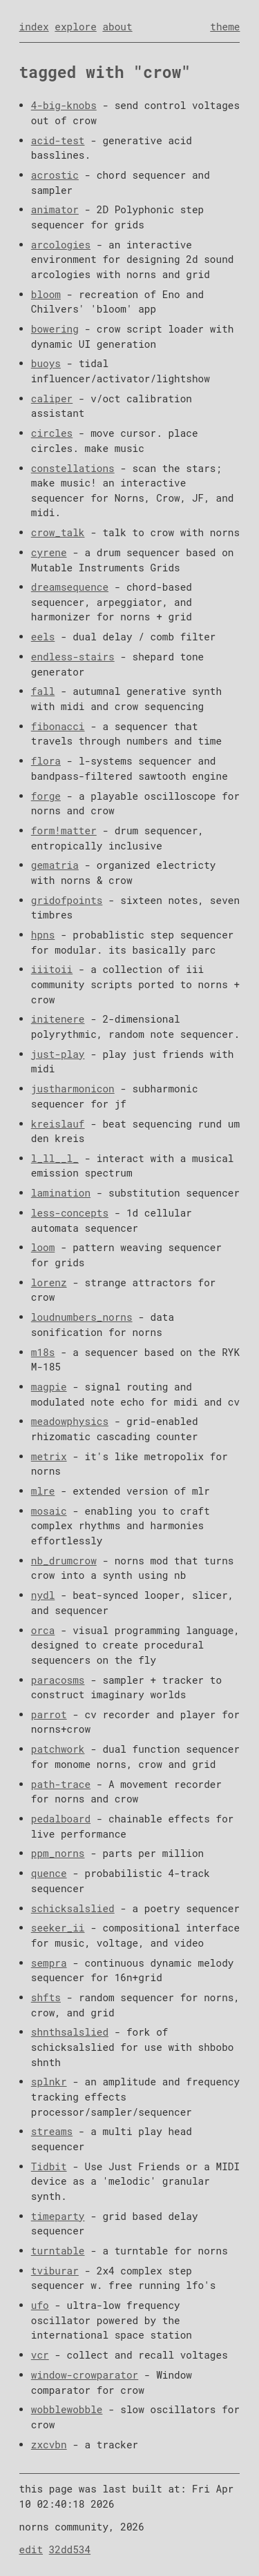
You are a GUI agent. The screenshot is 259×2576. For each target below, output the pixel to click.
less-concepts (69, 1212)
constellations (73, 468)
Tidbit (49, 2166)
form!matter (64, 830)
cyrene (49, 552)
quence (49, 1873)
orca (43, 1630)
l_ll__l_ (55, 1158)
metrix (49, 1456)
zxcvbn (49, 2444)
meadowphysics (69, 1421)
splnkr (49, 2081)
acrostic (55, 174)
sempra (49, 1962)
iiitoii (52, 969)
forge (46, 796)
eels (43, 636)
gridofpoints (67, 900)
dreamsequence (69, 586)
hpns (43, 934)
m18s (43, 1352)
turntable (58, 2250)
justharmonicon (73, 1088)
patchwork (58, 1749)
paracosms (58, 1680)
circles (52, 433)
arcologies (60, 244)
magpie (49, 1386)
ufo (40, 2305)
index (34, 26)
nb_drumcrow (64, 1560)
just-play (58, 1054)
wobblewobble (67, 2409)
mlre (43, 1490)
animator (55, 209)
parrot (49, 1714)
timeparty (58, 2216)
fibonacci (58, 726)
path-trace (60, 1784)
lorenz (49, 1282)
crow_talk (58, 532)
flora (46, 760)
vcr (40, 2354)
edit (31, 2549)
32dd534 (69, 2549)
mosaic (49, 1510)
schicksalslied (73, 1908)
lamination (60, 1192)
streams (52, 2131)
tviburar (55, 2270)
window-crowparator (84, 2374)
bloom (46, 294)
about (117, 26)
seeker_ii (58, 1927)
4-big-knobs (64, 105)
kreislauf (58, 1123)
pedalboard (60, 1818)
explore (75, 26)
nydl (43, 1595)
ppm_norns (58, 1853)
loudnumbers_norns (82, 1317)
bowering (55, 328)
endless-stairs (73, 656)
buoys (46, 363)
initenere (58, 1018)
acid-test (58, 140)
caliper (52, 398)
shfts (46, 1997)
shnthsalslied (69, 2031)
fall (43, 691)
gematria (55, 865)
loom (43, 1247)
